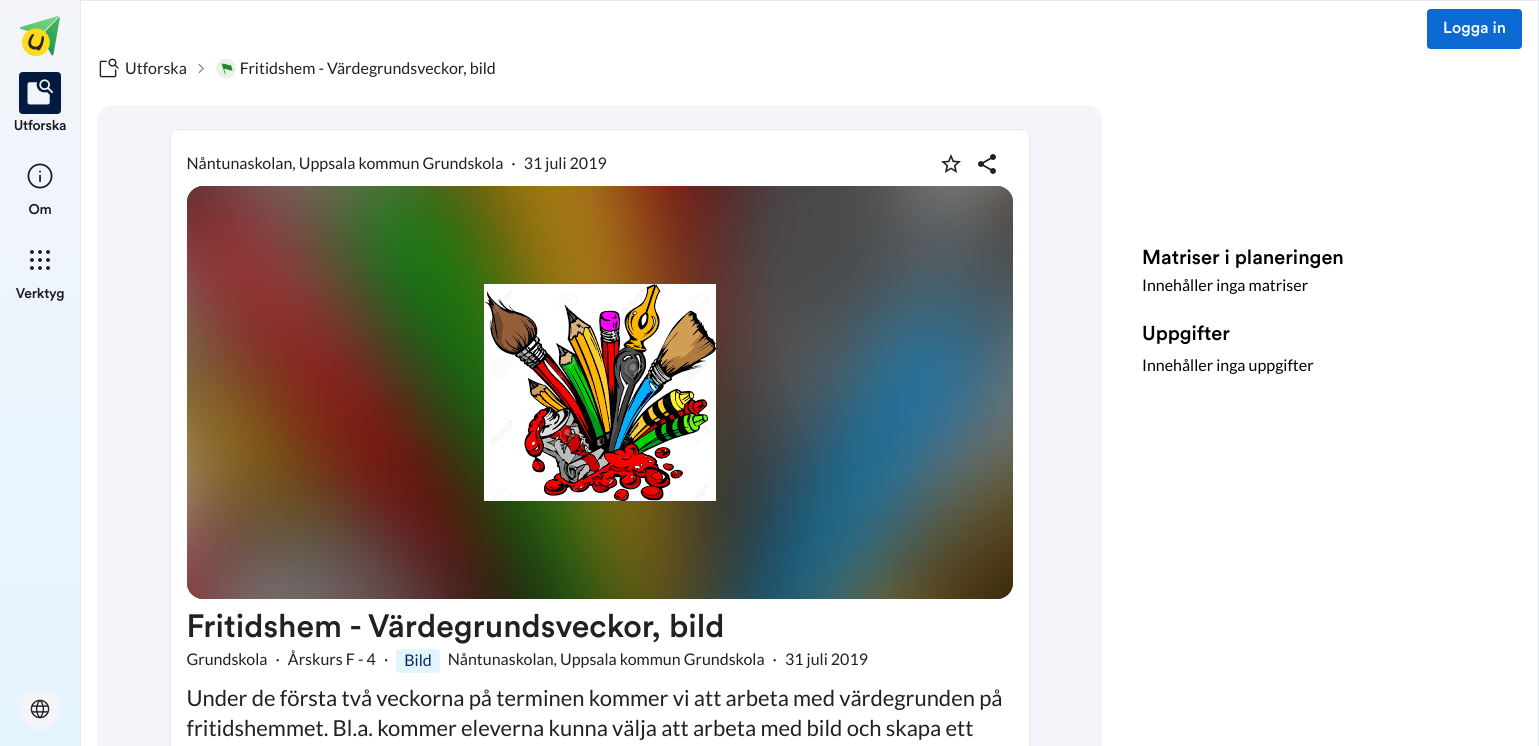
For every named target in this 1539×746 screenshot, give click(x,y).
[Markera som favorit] (951, 164)
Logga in (1474, 29)
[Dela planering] (987, 164)
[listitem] (40, 104)
